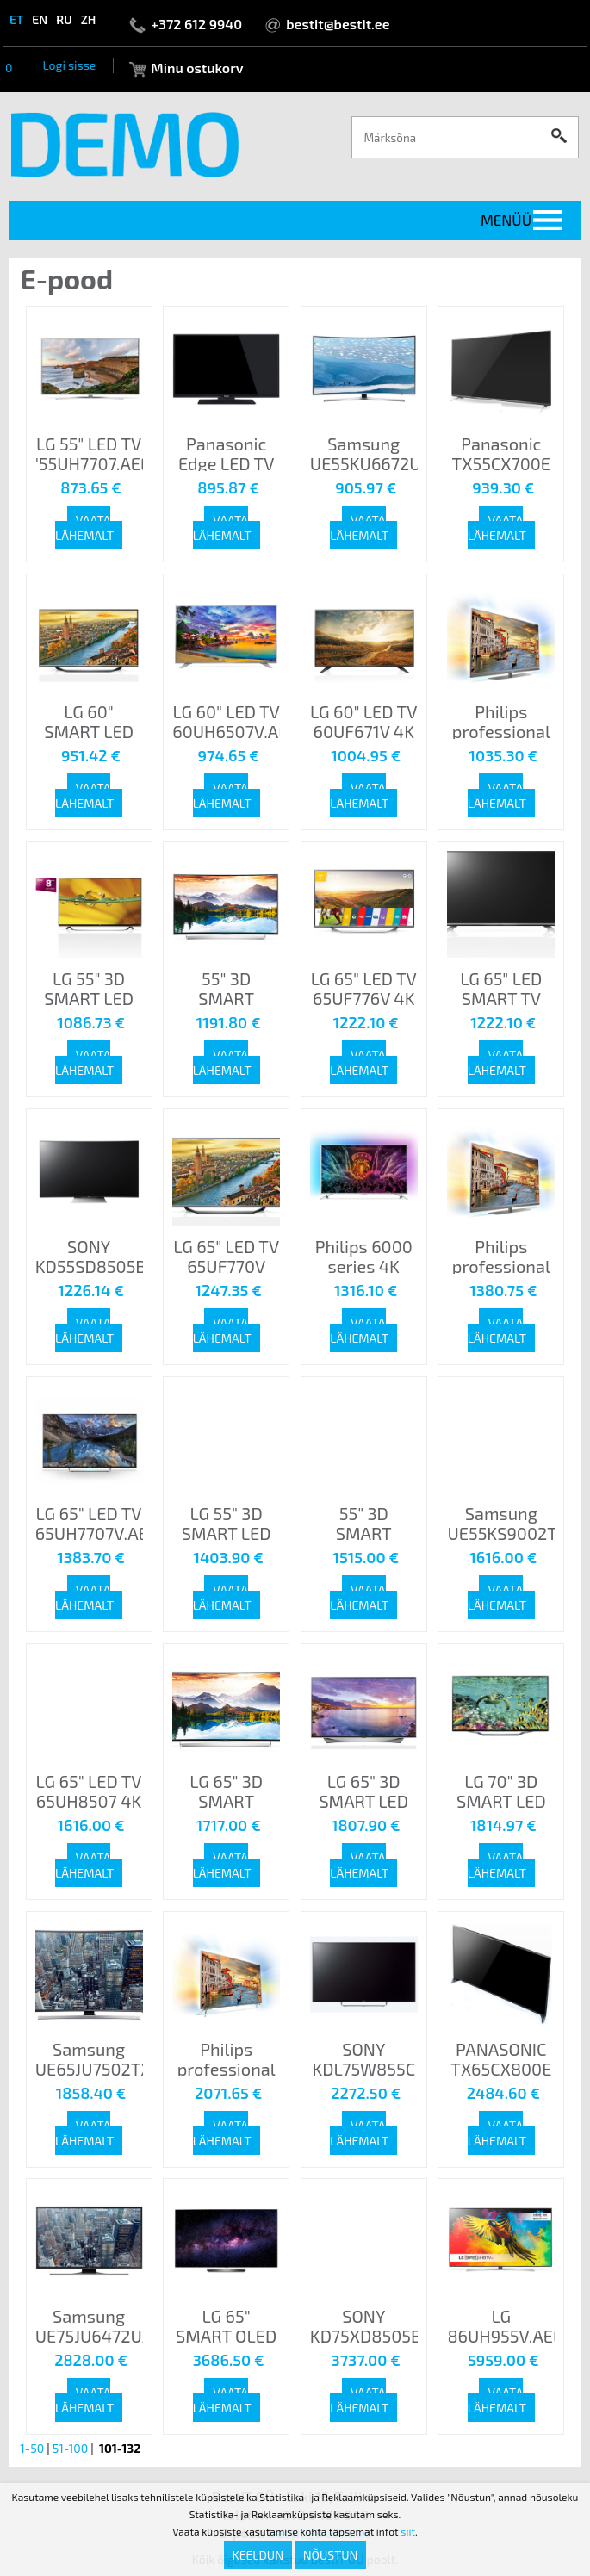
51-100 (70, 2448)
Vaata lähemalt (84, 527)
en (39, 19)
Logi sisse (69, 65)
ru (63, 19)
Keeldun (258, 2555)
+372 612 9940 (196, 24)
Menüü (506, 219)
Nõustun (330, 2555)
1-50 (32, 2448)
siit (408, 2531)
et (16, 19)
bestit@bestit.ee (337, 24)
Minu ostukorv (197, 67)
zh (88, 19)
